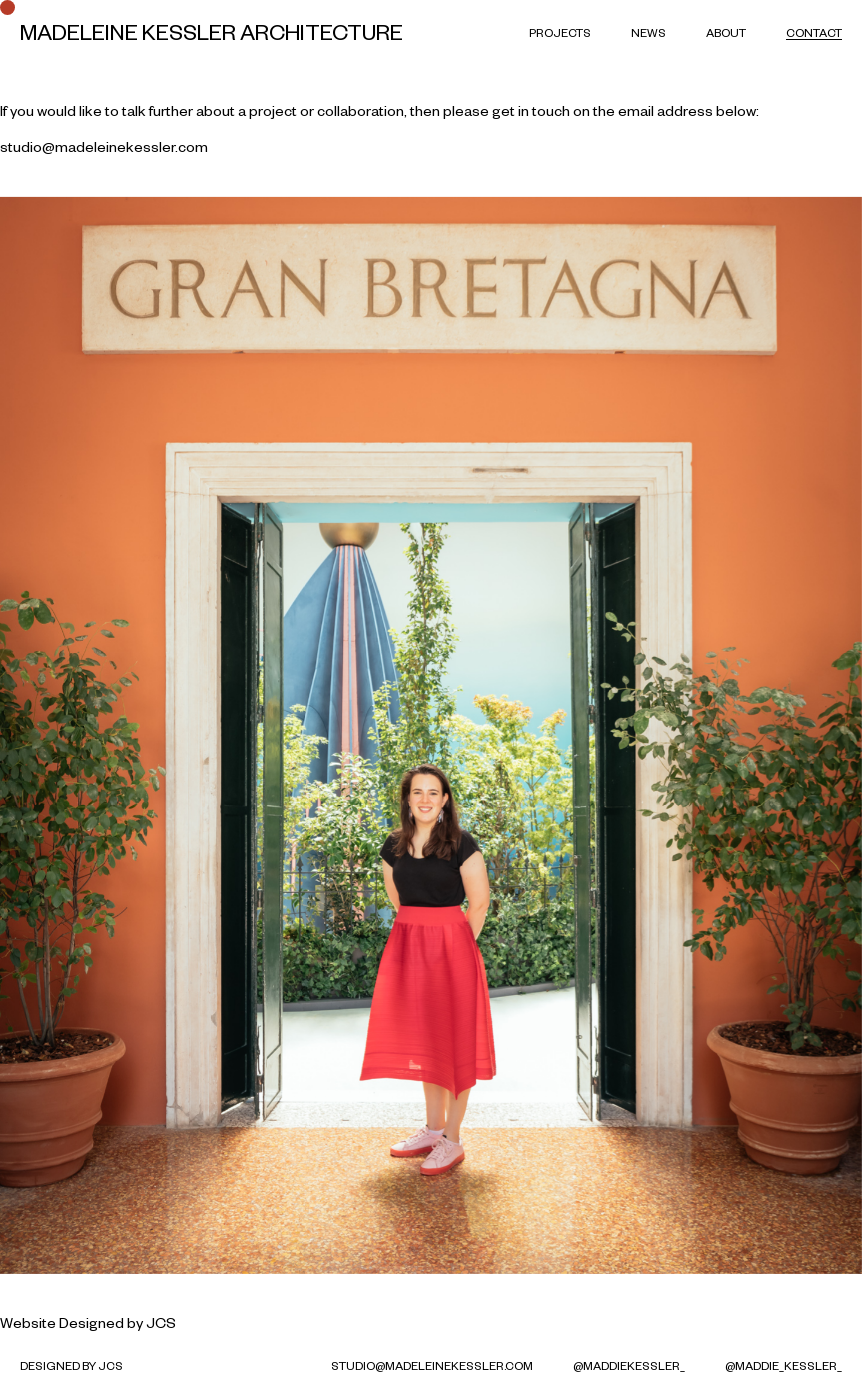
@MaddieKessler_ (629, 1365)
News (648, 32)
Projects (560, 32)
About (726, 32)
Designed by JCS (117, 1323)
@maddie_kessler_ (783, 1365)
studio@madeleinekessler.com (104, 147)
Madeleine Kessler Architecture (211, 32)
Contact (814, 32)
